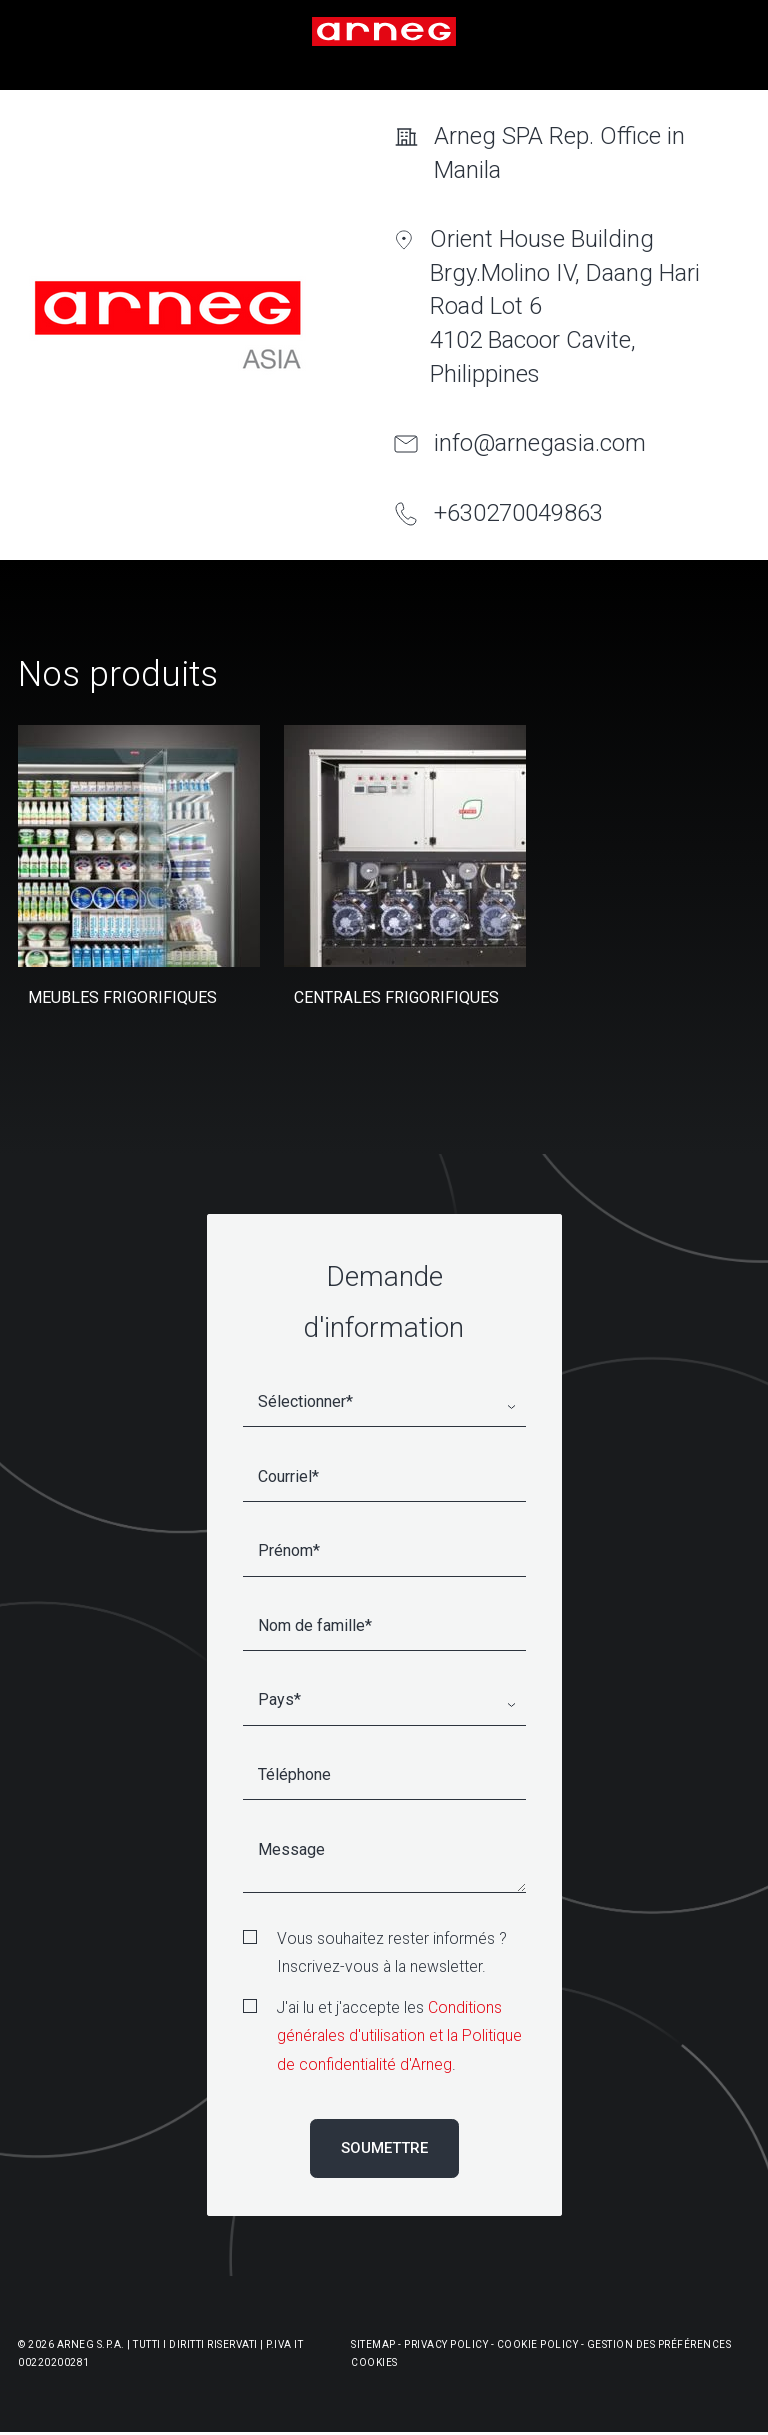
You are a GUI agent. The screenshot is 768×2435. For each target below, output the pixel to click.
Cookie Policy (538, 2344)
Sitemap (373, 2344)
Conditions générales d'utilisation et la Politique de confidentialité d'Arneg (399, 2036)
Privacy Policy (446, 2344)
